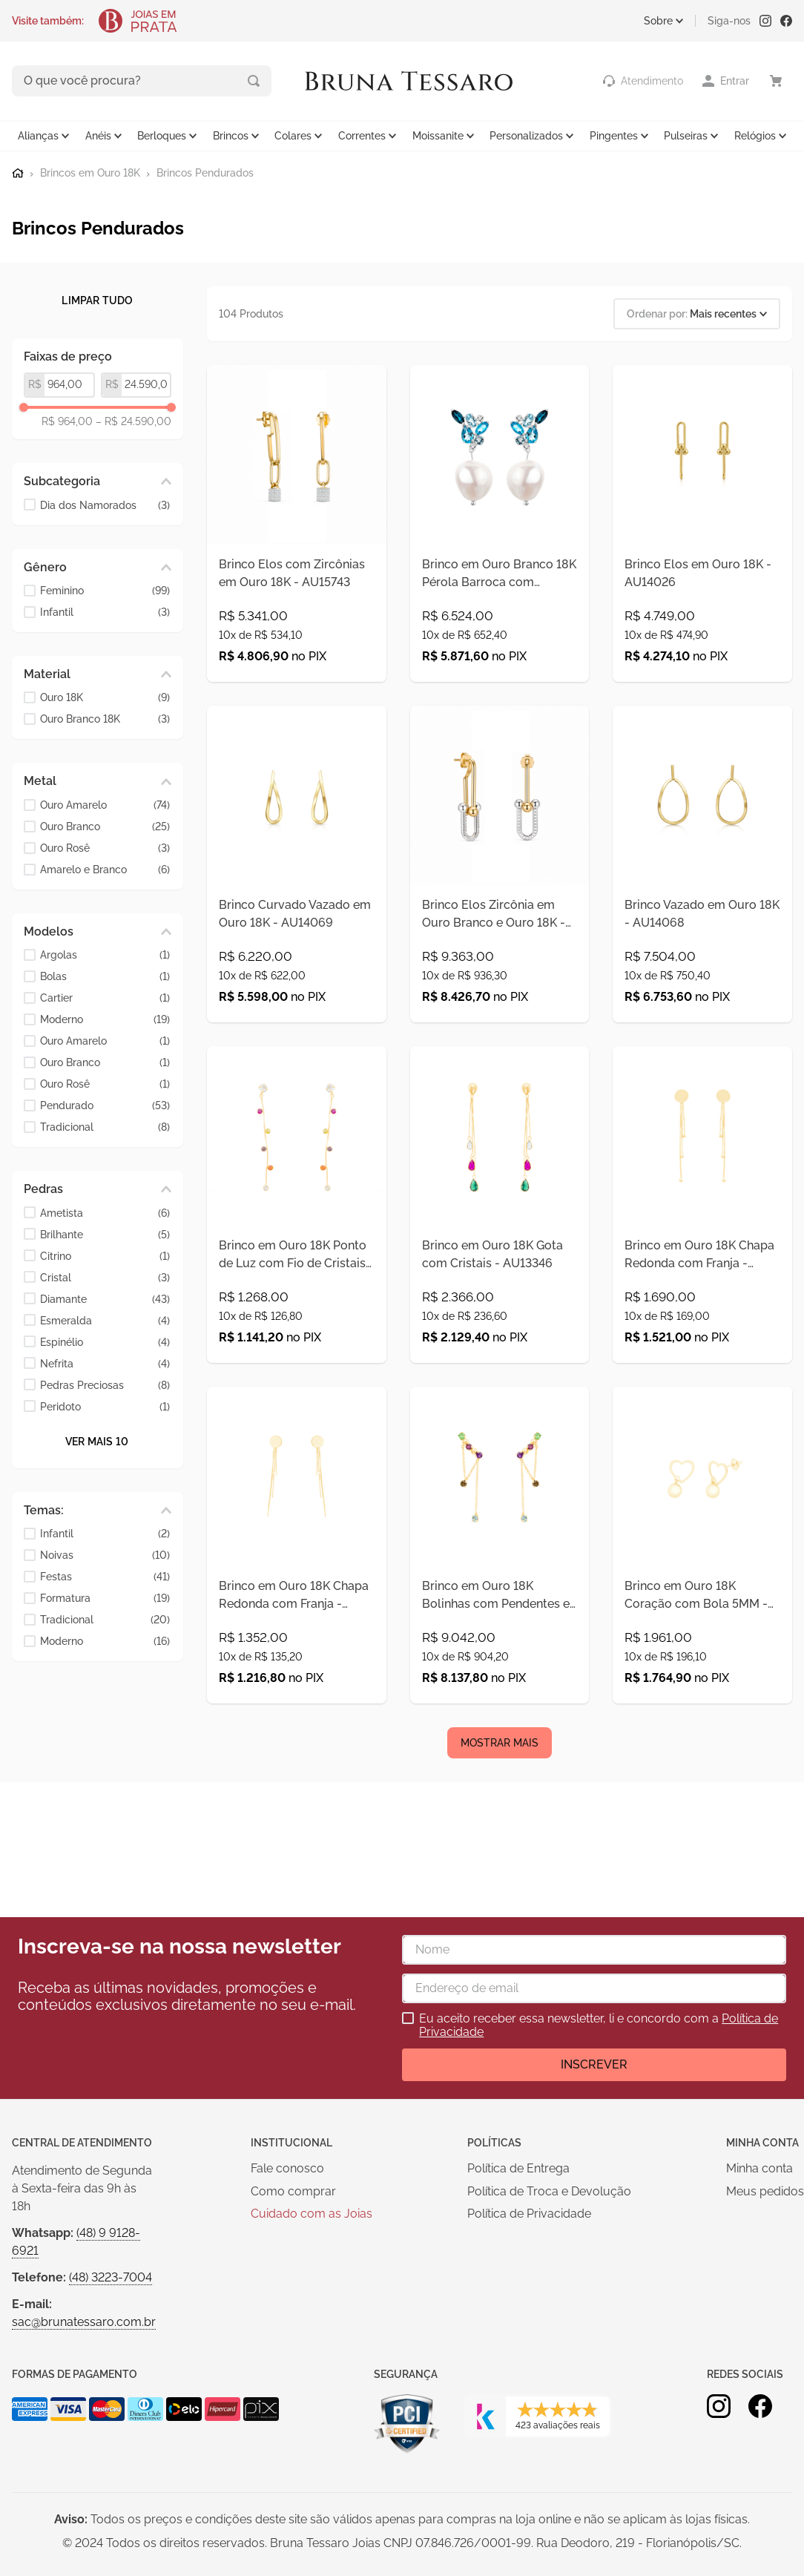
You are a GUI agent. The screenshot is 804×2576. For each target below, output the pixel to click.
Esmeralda (105, 1319)
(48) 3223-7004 (110, 2277)
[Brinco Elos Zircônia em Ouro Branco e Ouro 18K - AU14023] (500, 912)
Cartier (105, 997)
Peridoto (105, 1405)
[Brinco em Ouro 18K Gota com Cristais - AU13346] (500, 1286)
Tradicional (105, 1126)
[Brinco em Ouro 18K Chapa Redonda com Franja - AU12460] (296, 1660)
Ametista (105, 1211)
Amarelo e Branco (105, 867)
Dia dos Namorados (105, 503)
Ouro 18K (105, 696)
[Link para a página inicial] (18, 171)
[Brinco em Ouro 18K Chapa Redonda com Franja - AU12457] (702, 1286)
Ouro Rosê (105, 846)
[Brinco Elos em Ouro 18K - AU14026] (702, 538)
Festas (105, 1575)
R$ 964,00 (67, 420)
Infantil (105, 611)
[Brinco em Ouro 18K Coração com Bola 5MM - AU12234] (702, 1660)
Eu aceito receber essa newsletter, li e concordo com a (598, 2025)
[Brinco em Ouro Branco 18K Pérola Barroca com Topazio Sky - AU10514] (500, 538)
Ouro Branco (105, 824)
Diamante (105, 1297)
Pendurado (105, 1104)
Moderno (105, 1018)
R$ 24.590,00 (133, 420)
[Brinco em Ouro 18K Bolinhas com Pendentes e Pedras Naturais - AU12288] (500, 1660)
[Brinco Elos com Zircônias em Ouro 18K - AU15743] (296, 538)
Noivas (105, 1554)
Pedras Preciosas (105, 1383)
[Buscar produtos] (191, 80)
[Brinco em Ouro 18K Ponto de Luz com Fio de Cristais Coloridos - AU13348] (296, 1286)
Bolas (105, 975)
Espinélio (105, 1340)
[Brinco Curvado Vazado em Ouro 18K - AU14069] (296, 912)
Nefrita (105, 1362)
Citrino (105, 1254)
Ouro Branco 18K (105, 718)
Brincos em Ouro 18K (90, 171)
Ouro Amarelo (105, 803)
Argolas (105, 954)
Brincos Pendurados (205, 171)
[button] (97, 480)
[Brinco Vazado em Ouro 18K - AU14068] (702, 912)
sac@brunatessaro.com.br (84, 2322)
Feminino (105, 589)
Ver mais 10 (96, 1439)
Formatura (105, 1597)
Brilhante (105, 1233)
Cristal (105, 1276)
